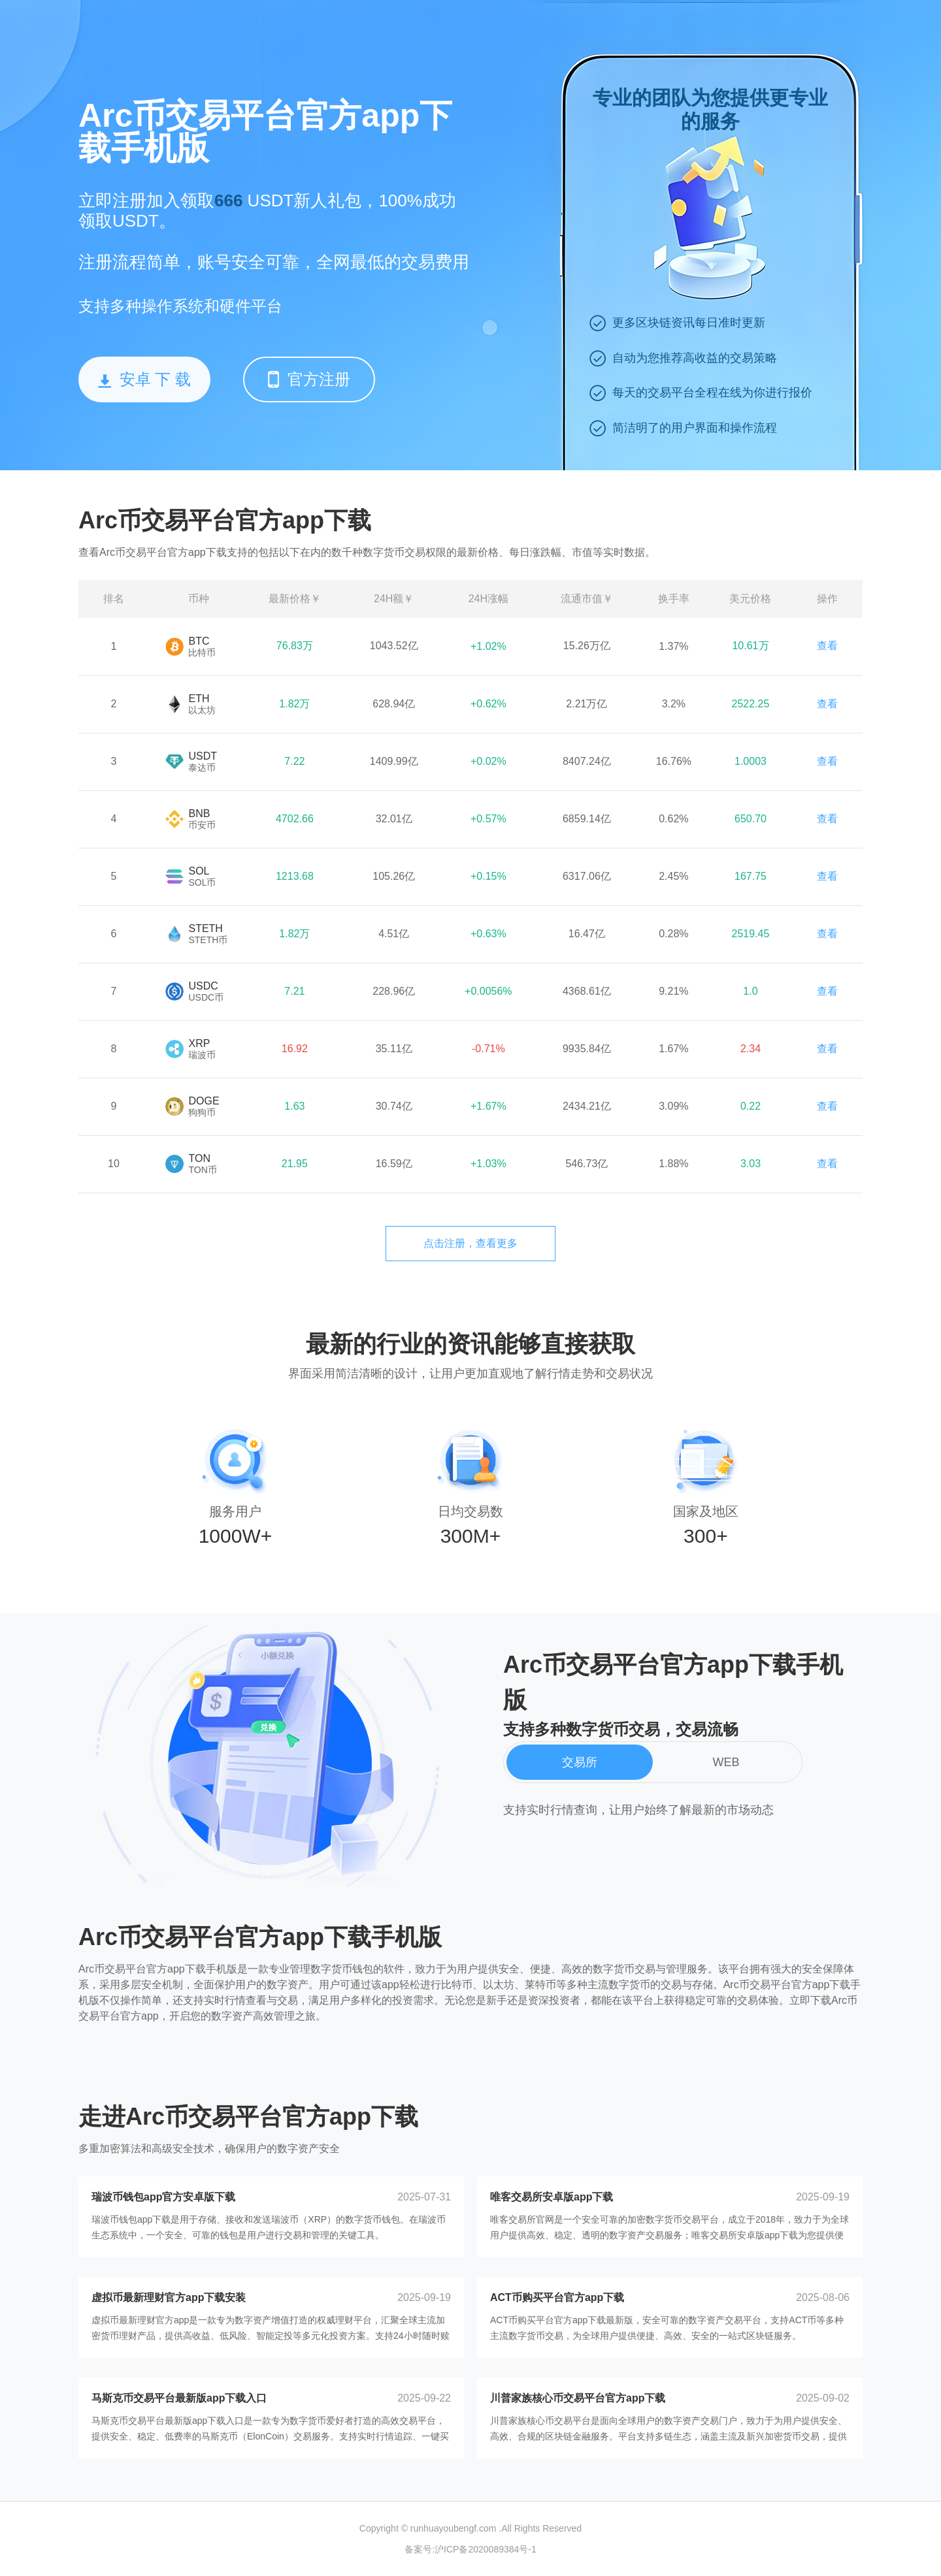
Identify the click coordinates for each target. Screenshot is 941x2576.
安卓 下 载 (144, 379)
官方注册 (309, 379)
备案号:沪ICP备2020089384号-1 (470, 2549)
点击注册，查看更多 (470, 1243)
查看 (827, 645)
